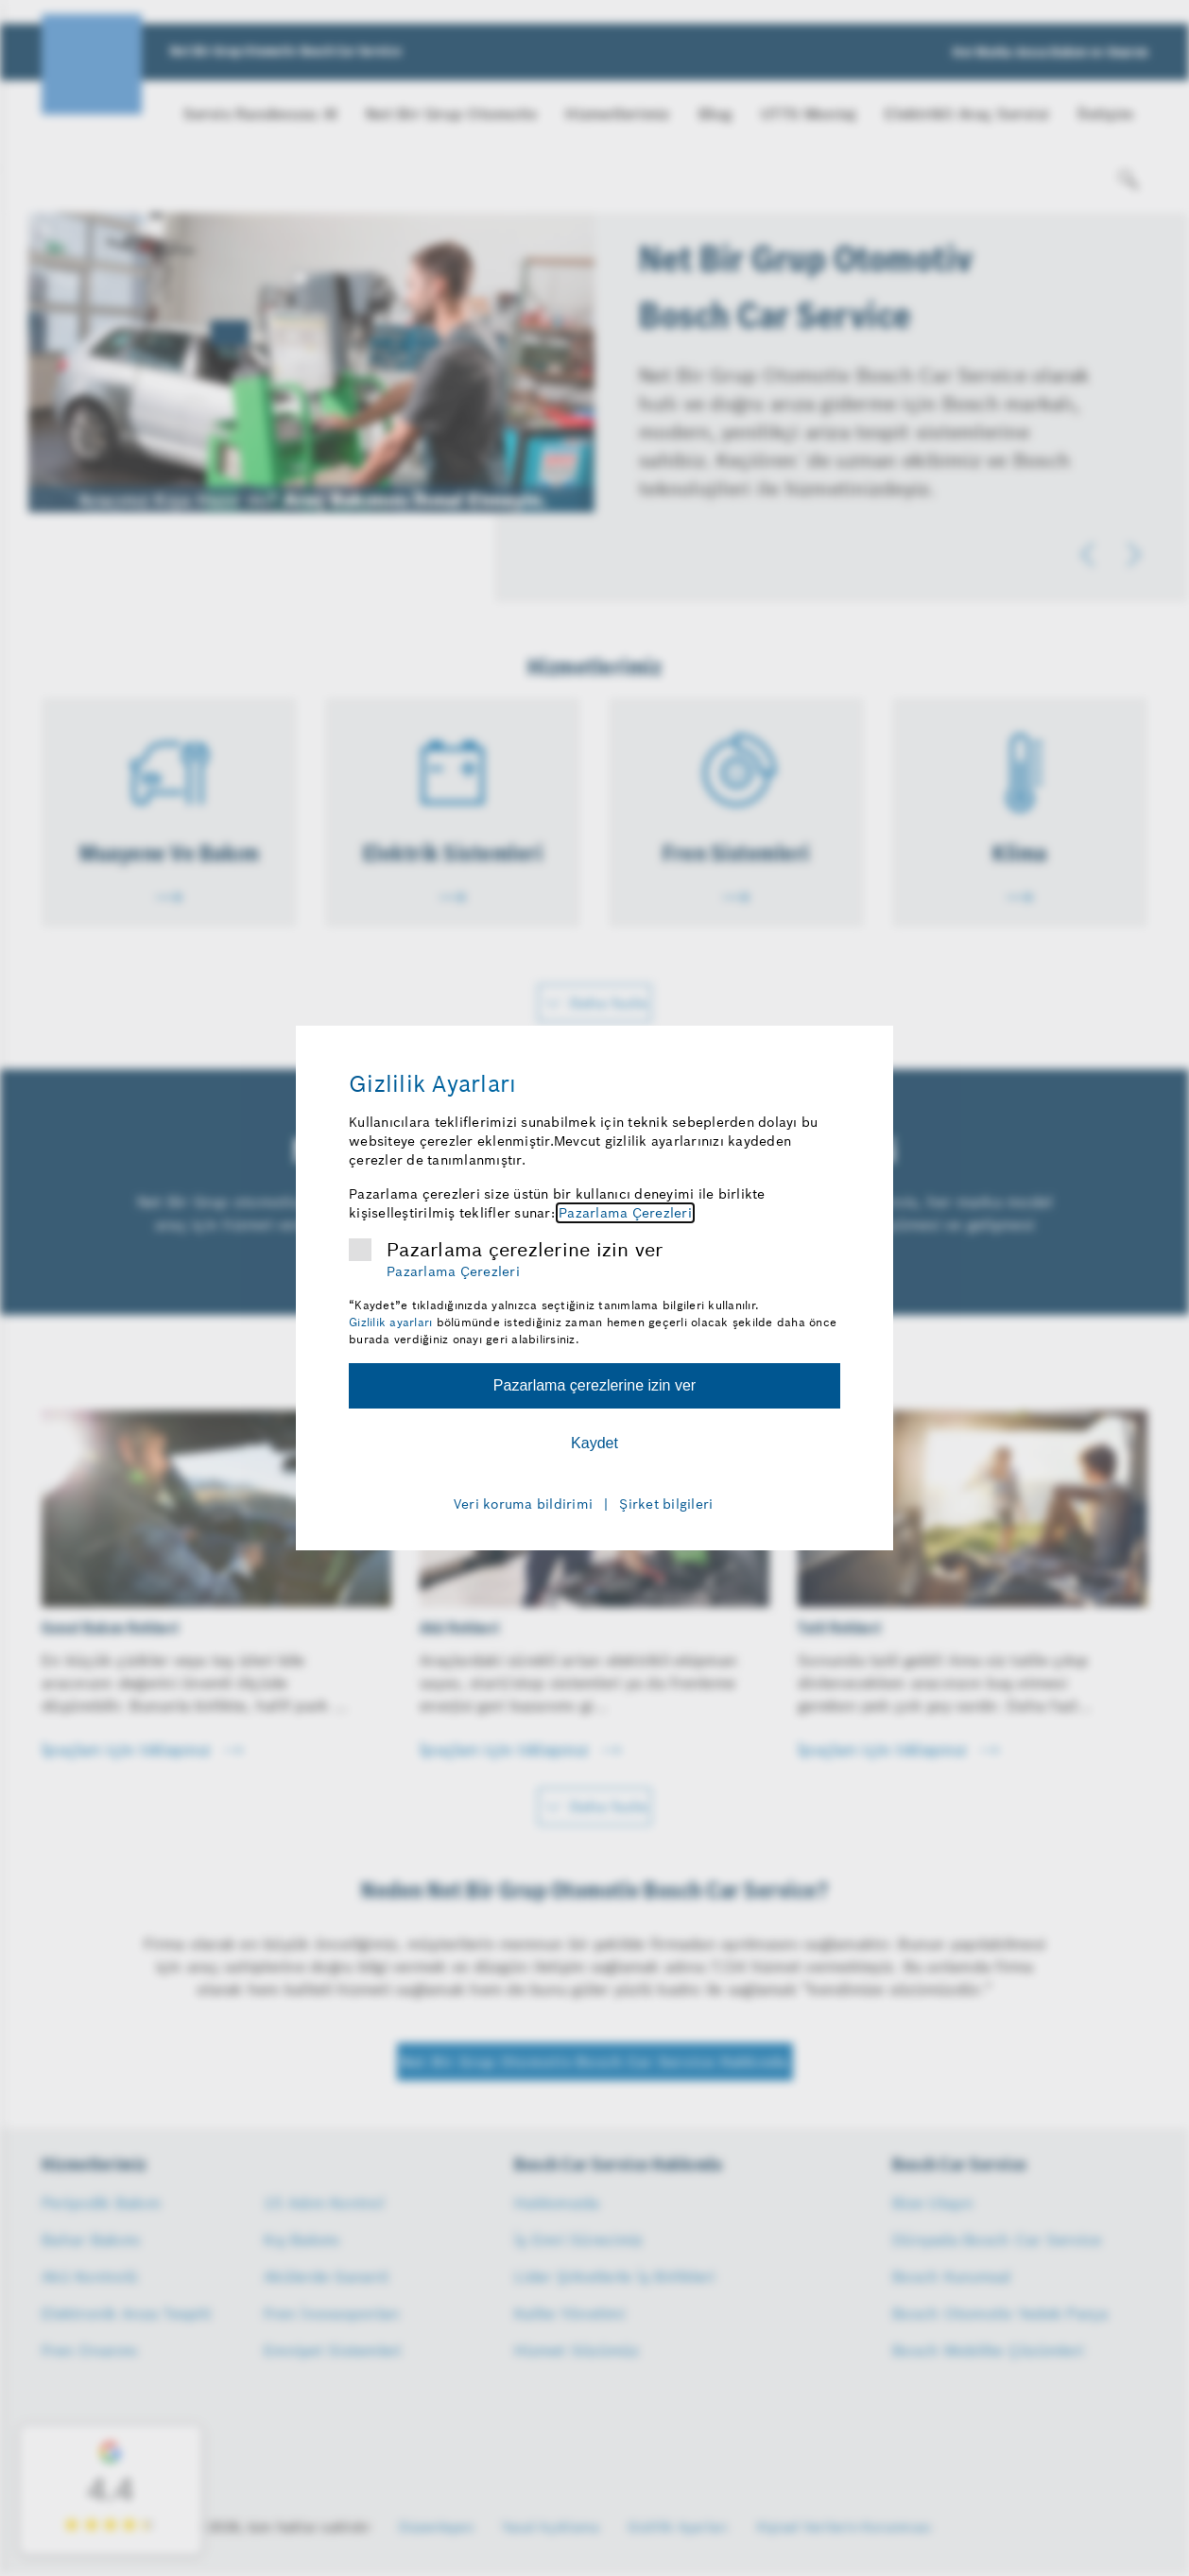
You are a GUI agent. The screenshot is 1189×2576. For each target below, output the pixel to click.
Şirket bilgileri (666, 1504)
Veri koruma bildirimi (523, 1504)
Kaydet (594, 1443)
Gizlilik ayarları (390, 1322)
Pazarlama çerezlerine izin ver (525, 1249)
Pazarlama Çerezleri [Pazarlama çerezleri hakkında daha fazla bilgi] (625, 1212)
